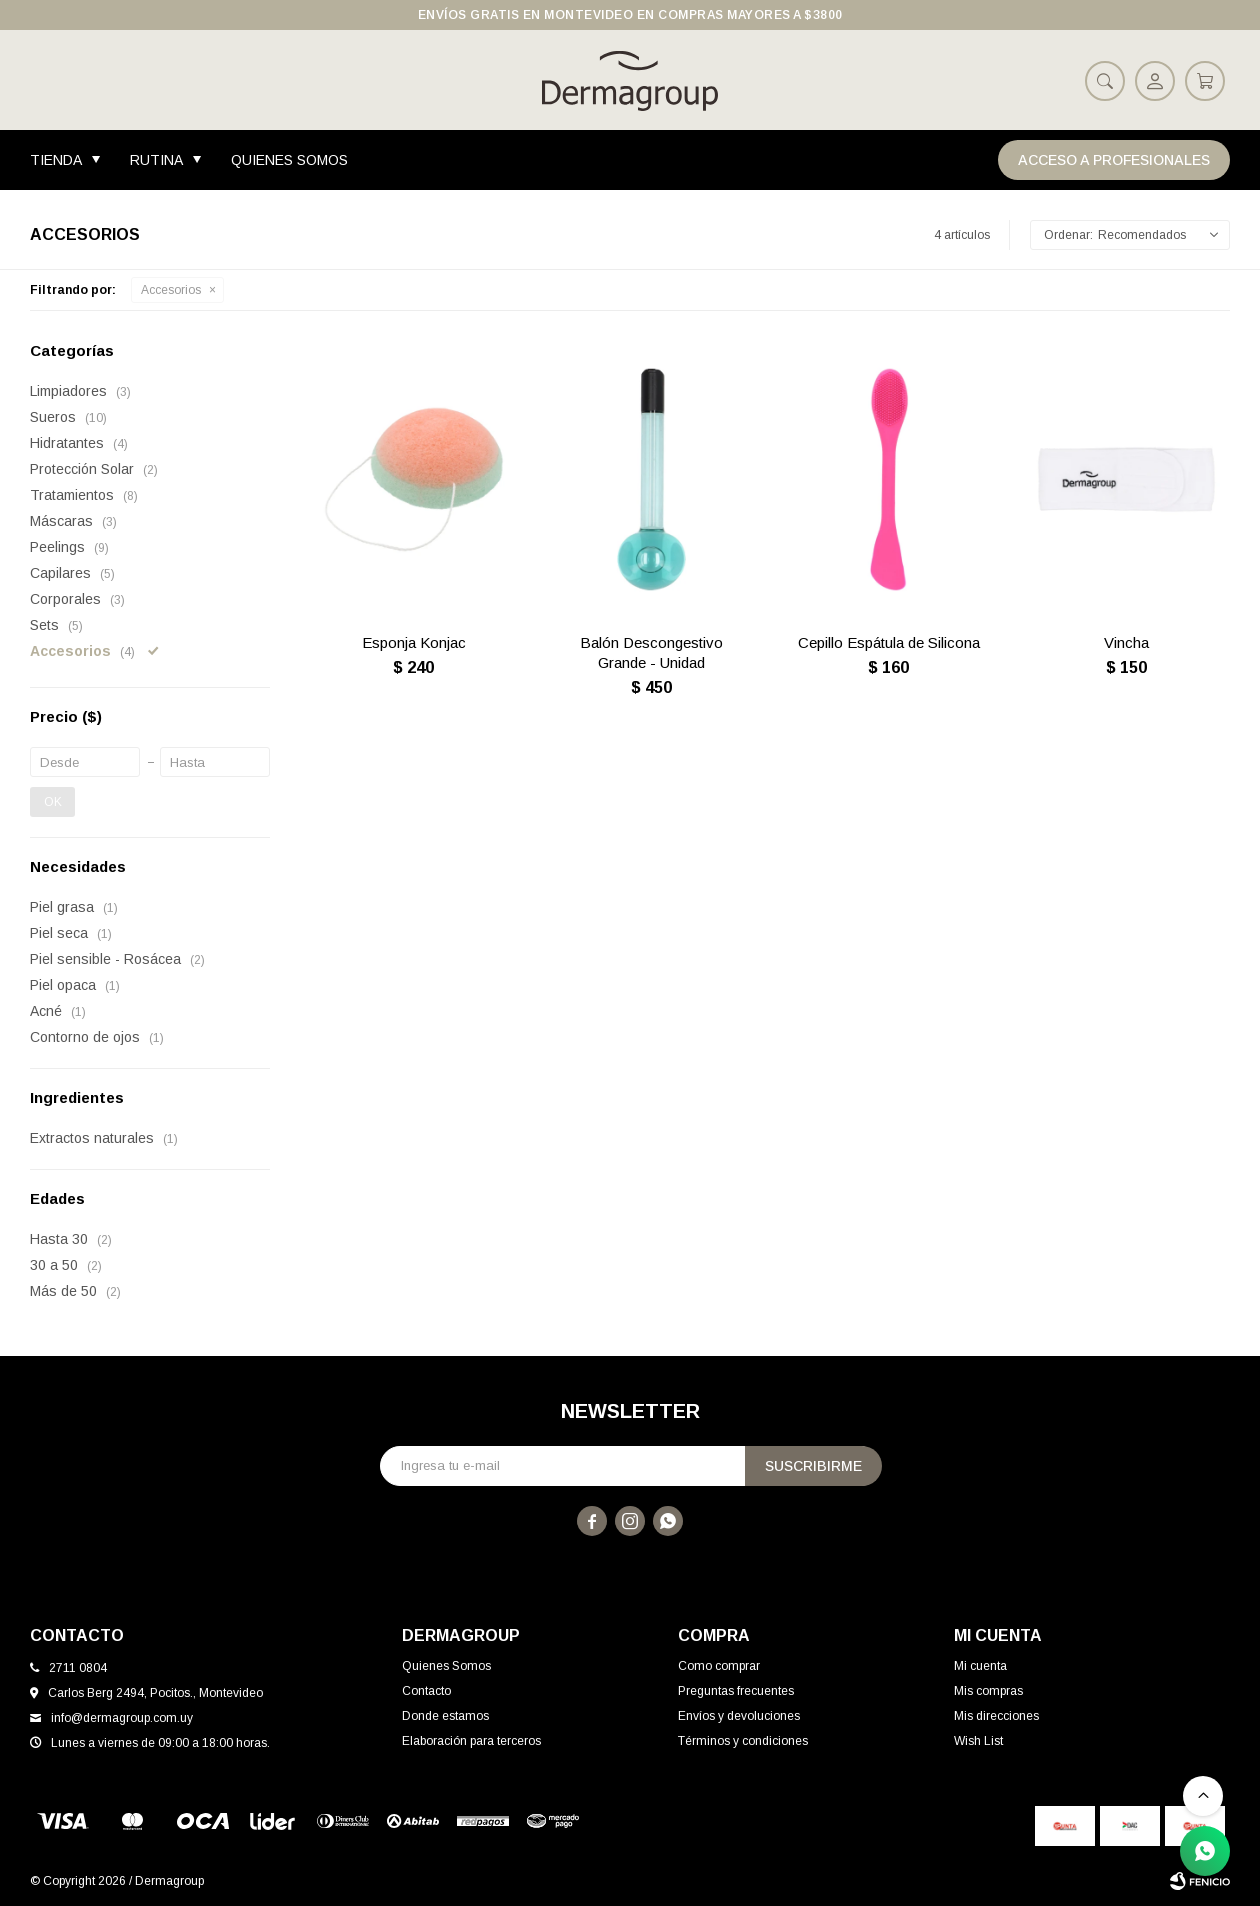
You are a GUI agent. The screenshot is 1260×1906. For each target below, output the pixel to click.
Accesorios (171, 290)
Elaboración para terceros (471, 1741)
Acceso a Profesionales (1114, 160)
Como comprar (719, 1666)
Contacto (426, 1691)
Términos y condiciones (743, 1741)
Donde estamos (445, 1716)
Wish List (978, 1741)
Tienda (56, 160)
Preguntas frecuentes (736, 1691)
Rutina (156, 160)
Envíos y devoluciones (739, 1716)
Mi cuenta (980, 1666)
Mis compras (988, 1691)
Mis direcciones (996, 1716)
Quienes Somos (289, 160)
